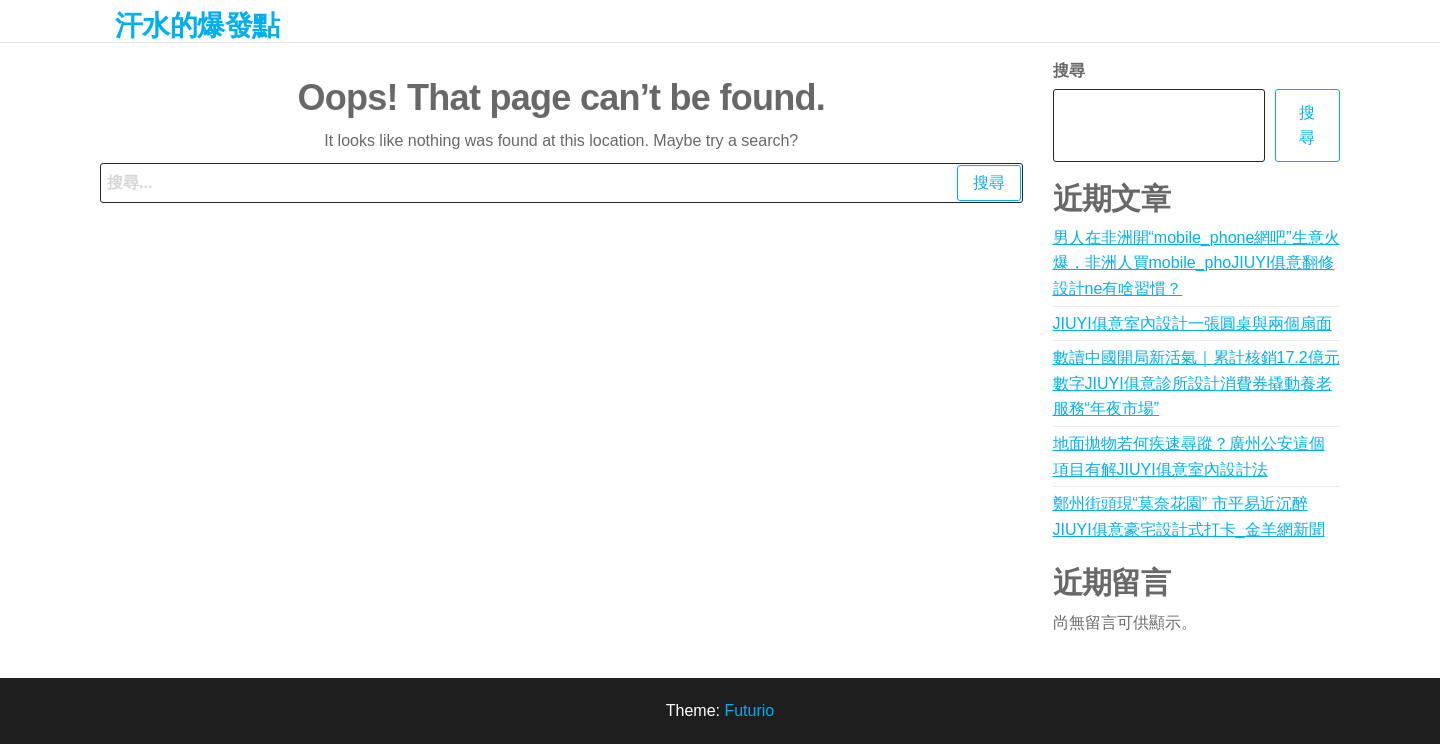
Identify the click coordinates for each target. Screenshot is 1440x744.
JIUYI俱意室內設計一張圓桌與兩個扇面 (1192, 323)
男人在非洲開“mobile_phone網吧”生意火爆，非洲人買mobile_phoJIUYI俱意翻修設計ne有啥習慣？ (1196, 263)
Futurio (749, 710)
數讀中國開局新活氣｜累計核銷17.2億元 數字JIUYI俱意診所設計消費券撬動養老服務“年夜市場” (1196, 383)
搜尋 (1069, 70)
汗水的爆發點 (197, 25)
